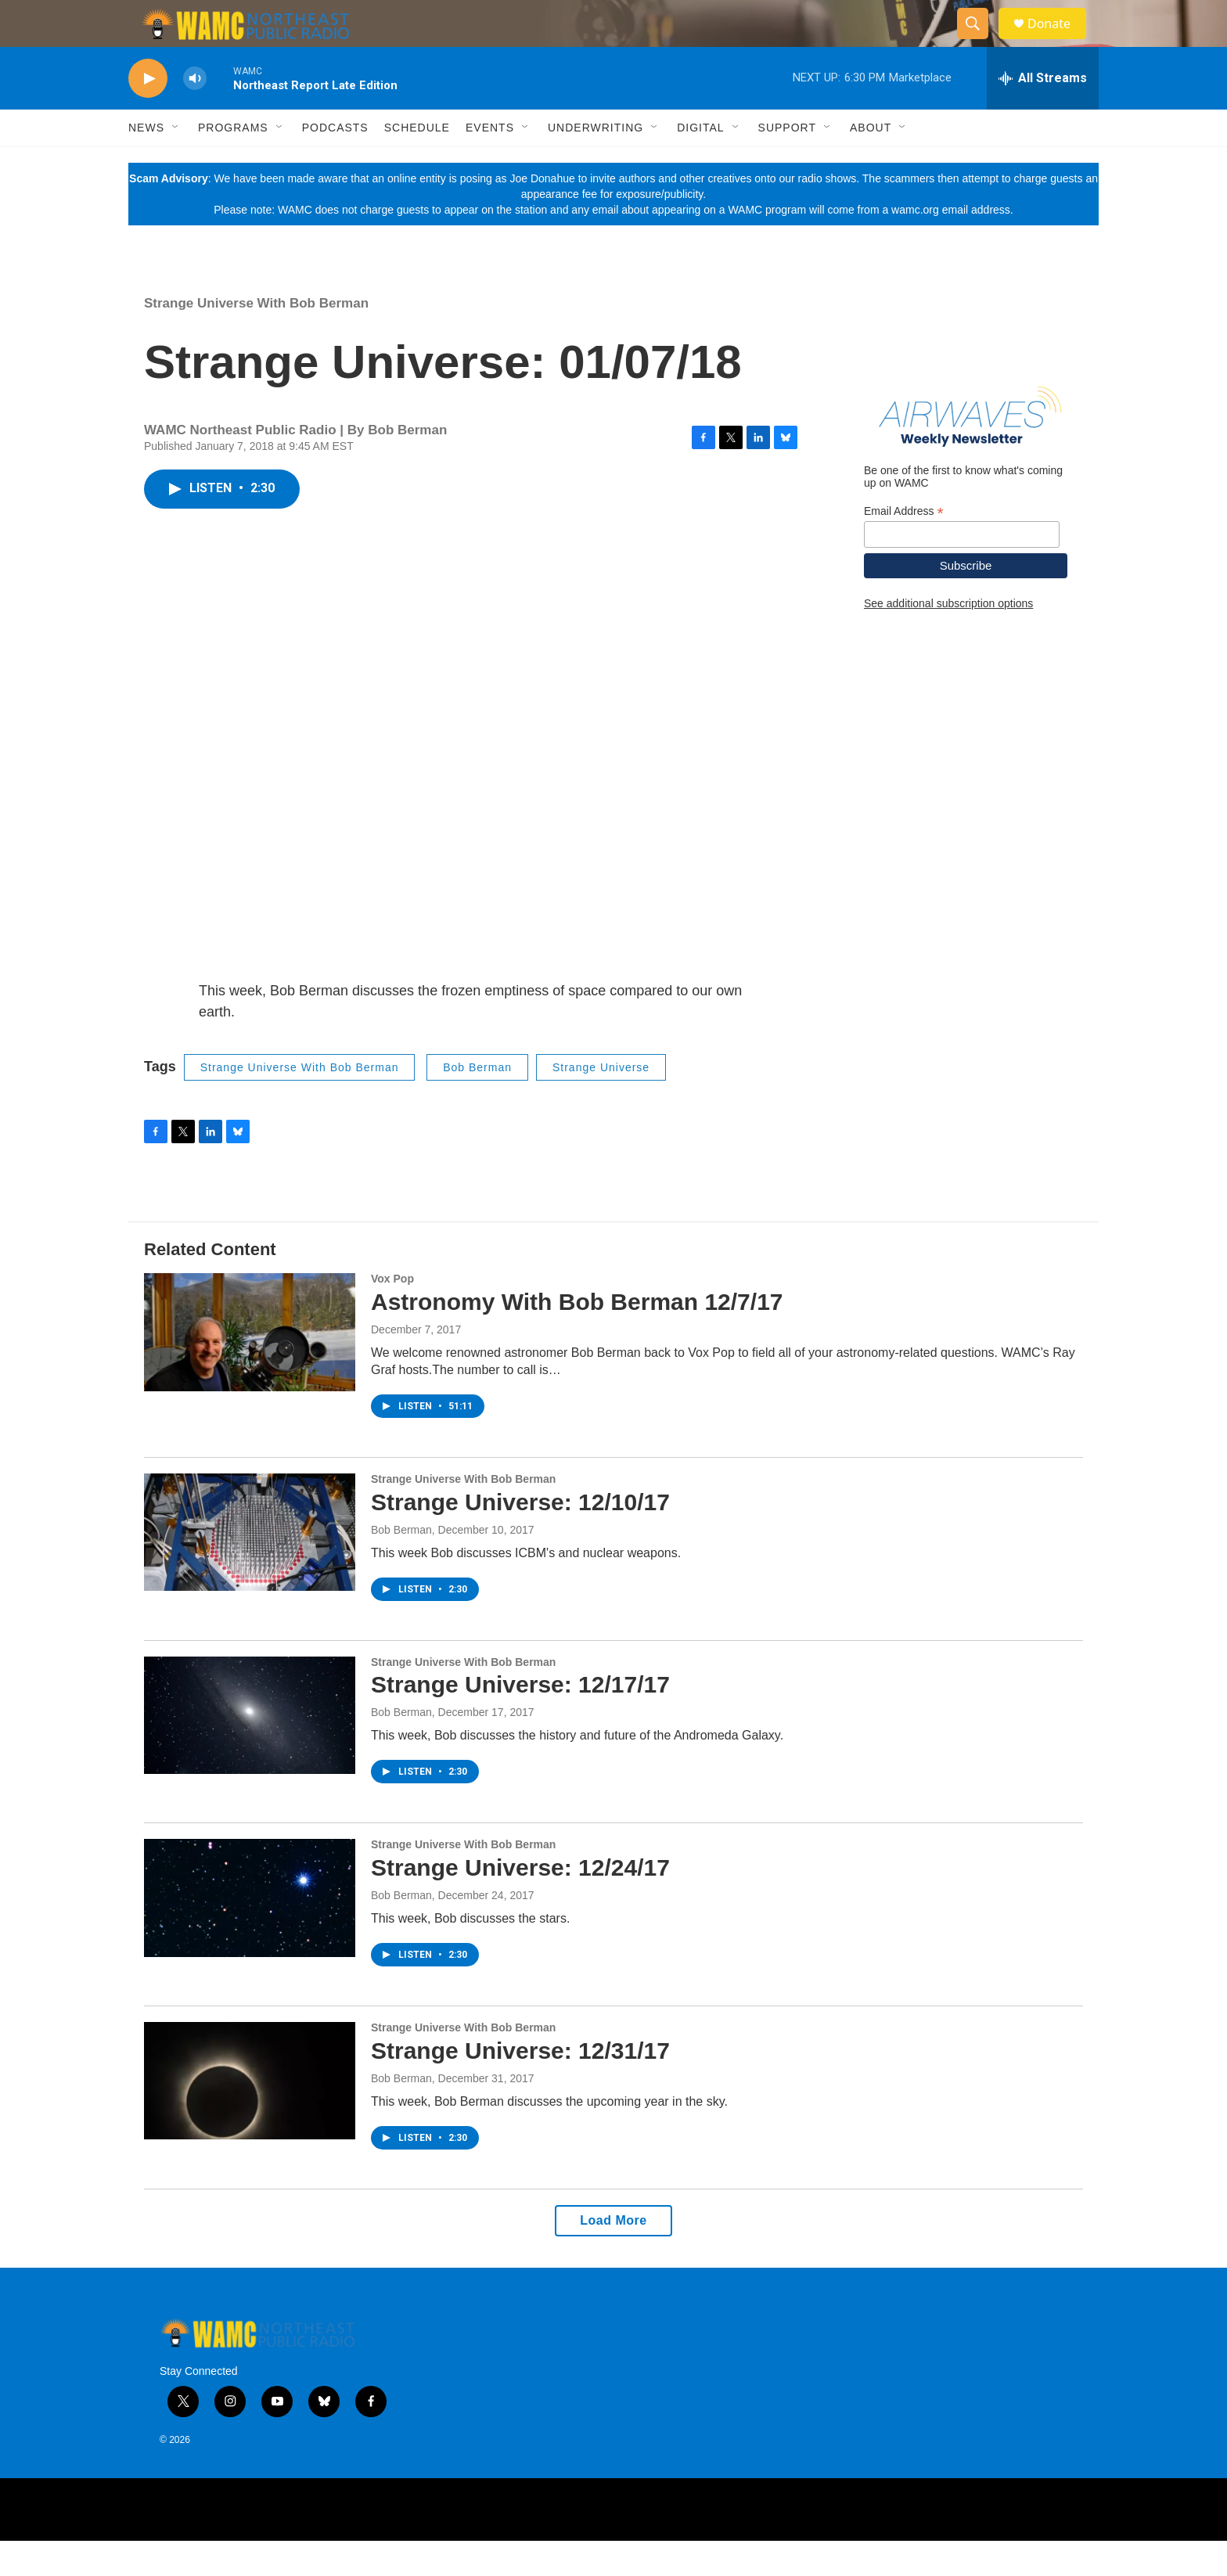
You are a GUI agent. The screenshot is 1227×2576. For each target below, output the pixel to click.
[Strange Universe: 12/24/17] (249, 1932)
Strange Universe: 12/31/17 (520, 2086)
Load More (613, 2255)
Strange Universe (600, 1102)
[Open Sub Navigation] (176, 163)
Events (490, 163)
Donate (1058, 41)
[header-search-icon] (979, 41)
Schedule (417, 163)
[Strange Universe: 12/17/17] (249, 1750)
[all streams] (1043, 113)
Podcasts (335, 163)
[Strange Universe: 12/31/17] (249, 2116)
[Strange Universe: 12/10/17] (249, 1567)
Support (787, 163)
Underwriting (595, 163)
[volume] (195, 113)
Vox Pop (392, 1314)
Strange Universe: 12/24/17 (520, 1903)
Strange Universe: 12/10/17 (520, 1537)
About (870, 163)
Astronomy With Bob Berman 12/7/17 (577, 1337)
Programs (233, 163)
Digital (700, 163)
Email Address (904, 546)
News (146, 163)
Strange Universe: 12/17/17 (520, 1719)
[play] (147, 114)
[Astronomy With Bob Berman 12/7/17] (249, 1367)
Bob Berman (477, 1102)
